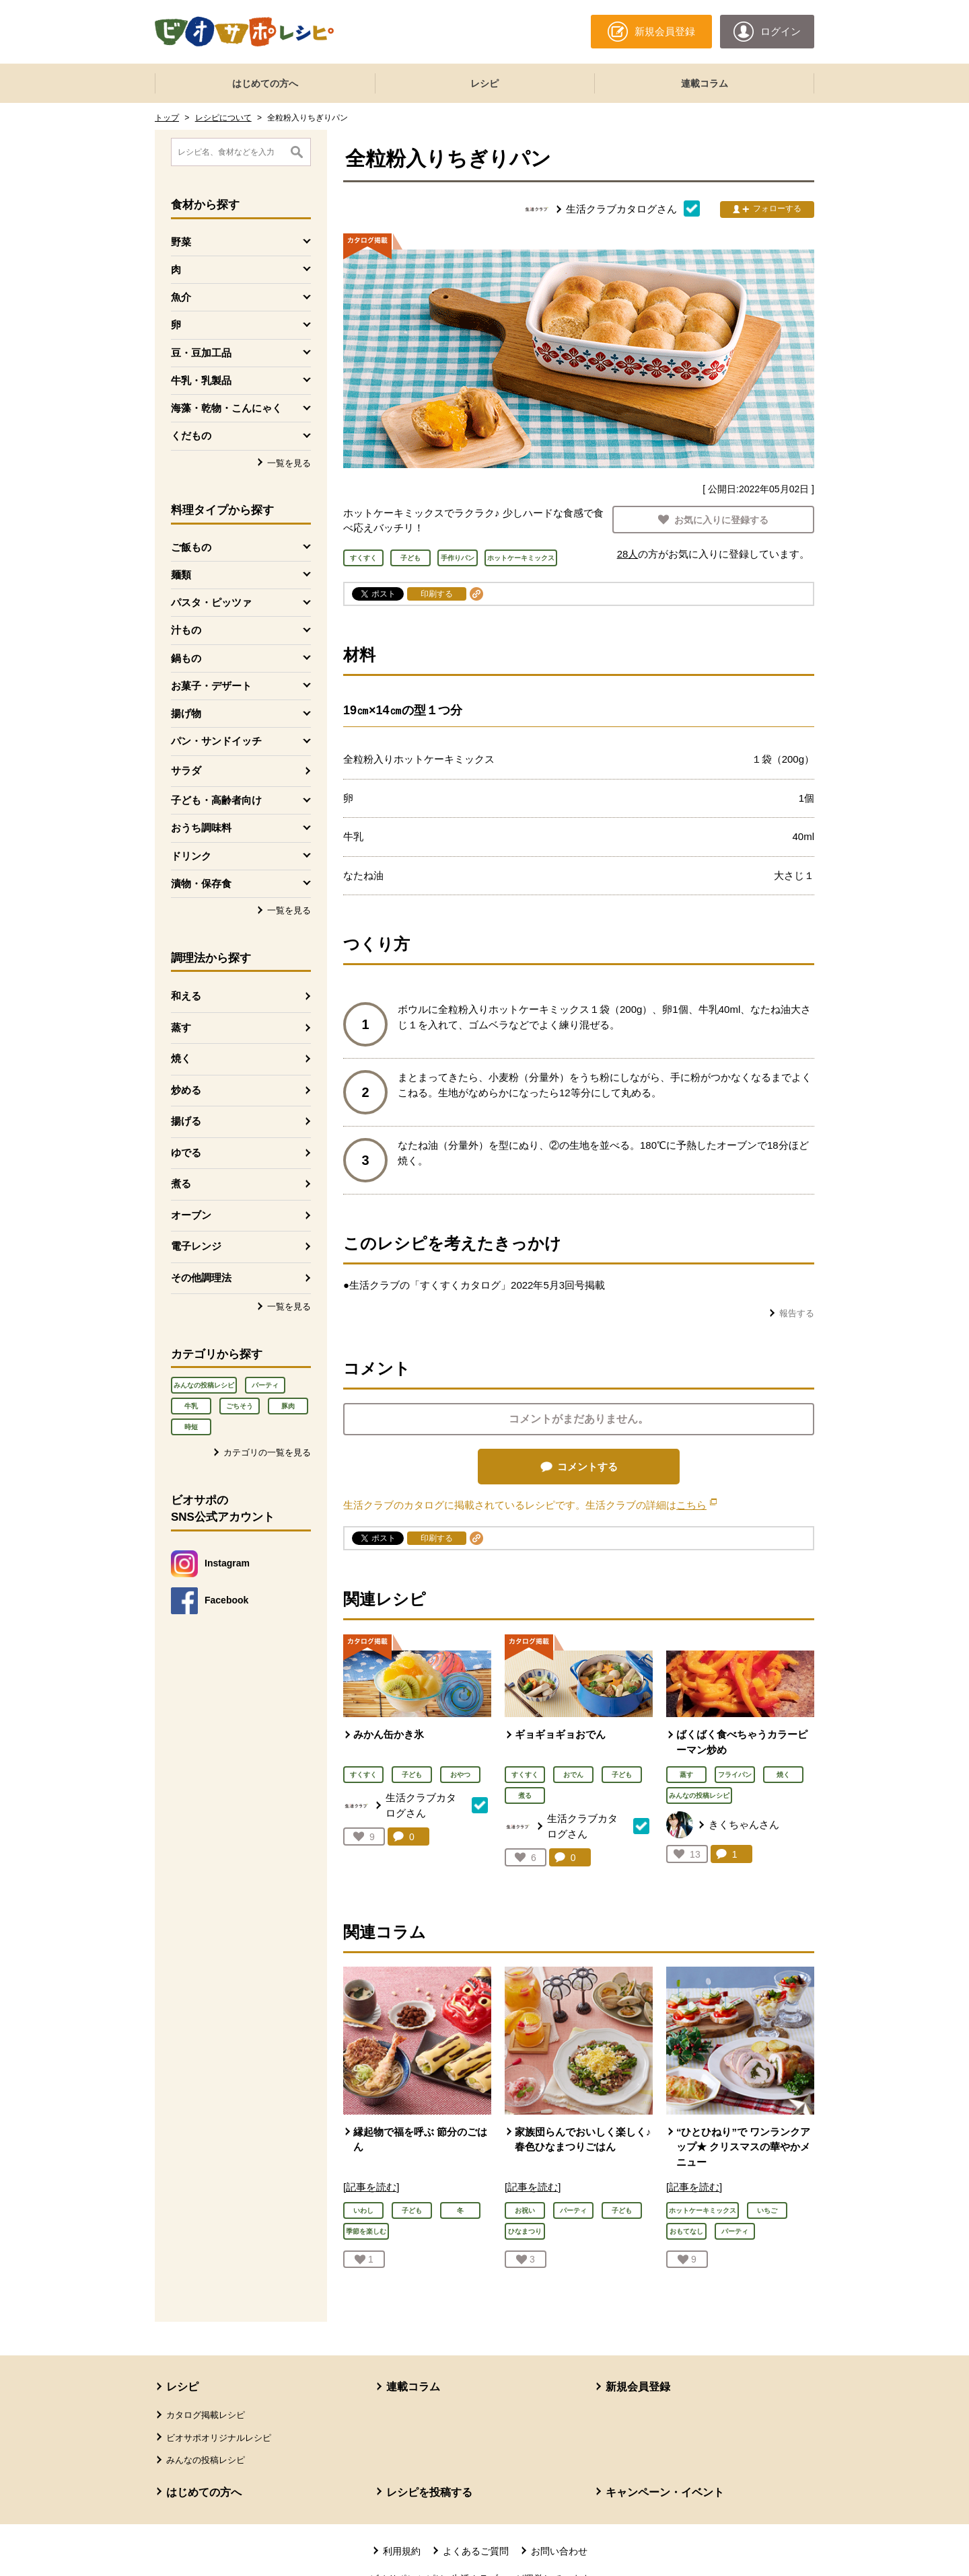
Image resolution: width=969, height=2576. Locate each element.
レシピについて (223, 117)
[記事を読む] (371, 2187)
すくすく (363, 1774)
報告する (796, 1313)
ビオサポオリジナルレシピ (218, 2438)
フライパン (735, 1774)
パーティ (265, 1385)
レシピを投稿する (429, 2492)
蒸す (181, 1027)
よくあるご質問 (476, 2551)
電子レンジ (196, 1246)
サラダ (186, 770)
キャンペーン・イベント (665, 2492)
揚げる (186, 1121)
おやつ (460, 1774)
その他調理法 (201, 1277)
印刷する (437, 594)
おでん (573, 1774)
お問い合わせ (559, 2551)
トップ (167, 117)
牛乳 (191, 1406)
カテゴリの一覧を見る (267, 1452)
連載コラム (704, 83)
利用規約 (402, 2551)
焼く (181, 1058)
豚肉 (288, 1406)
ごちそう (239, 1406)
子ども (412, 1774)
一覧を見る (289, 463)
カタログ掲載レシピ (205, 2415)
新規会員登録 (638, 2386)
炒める (186, 1090)
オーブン (191, 1215)
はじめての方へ (265, 83)
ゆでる (186, 1152)
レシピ (484, 83)
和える (186, 995)
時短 (191, 1427)
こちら (696, 1505)
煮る (181, 1183)
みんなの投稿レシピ (204, 1385)
